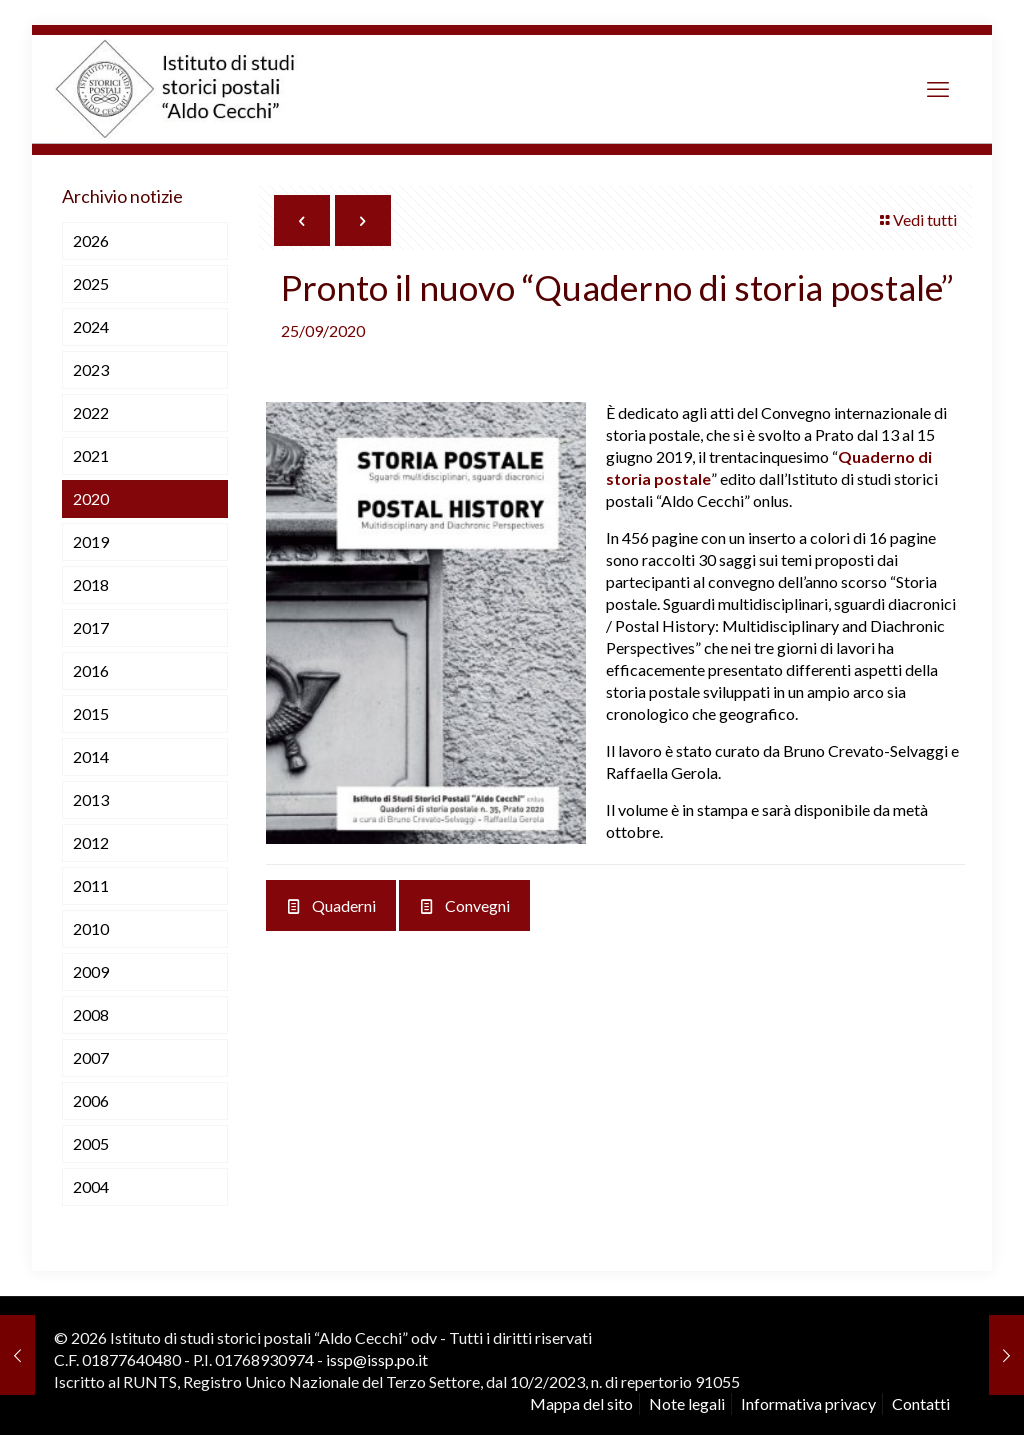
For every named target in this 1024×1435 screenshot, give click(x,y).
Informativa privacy (808, 1403)
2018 (91, 584)
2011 (91, 885)
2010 (91, 928)
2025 (91, 283)
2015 (91, 713)
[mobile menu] (938, 89)
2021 (91, 455)
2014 (91, 756)
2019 (91, 541)
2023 (91, 369)
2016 (91, 670)
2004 (91, 1186)
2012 (91, 842)
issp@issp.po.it (377, 1359)
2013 (91, 799)
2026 (91, 240)
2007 (91, 1057)
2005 (91, 1143)
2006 (91, 1100)
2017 (91, 627)
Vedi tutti (917, 219)
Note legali (687, 1403)
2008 (91, 1014)
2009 (91, 971)
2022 (91, 412)
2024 (91, 326)
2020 (91, 498)
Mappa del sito (581, 1403)
